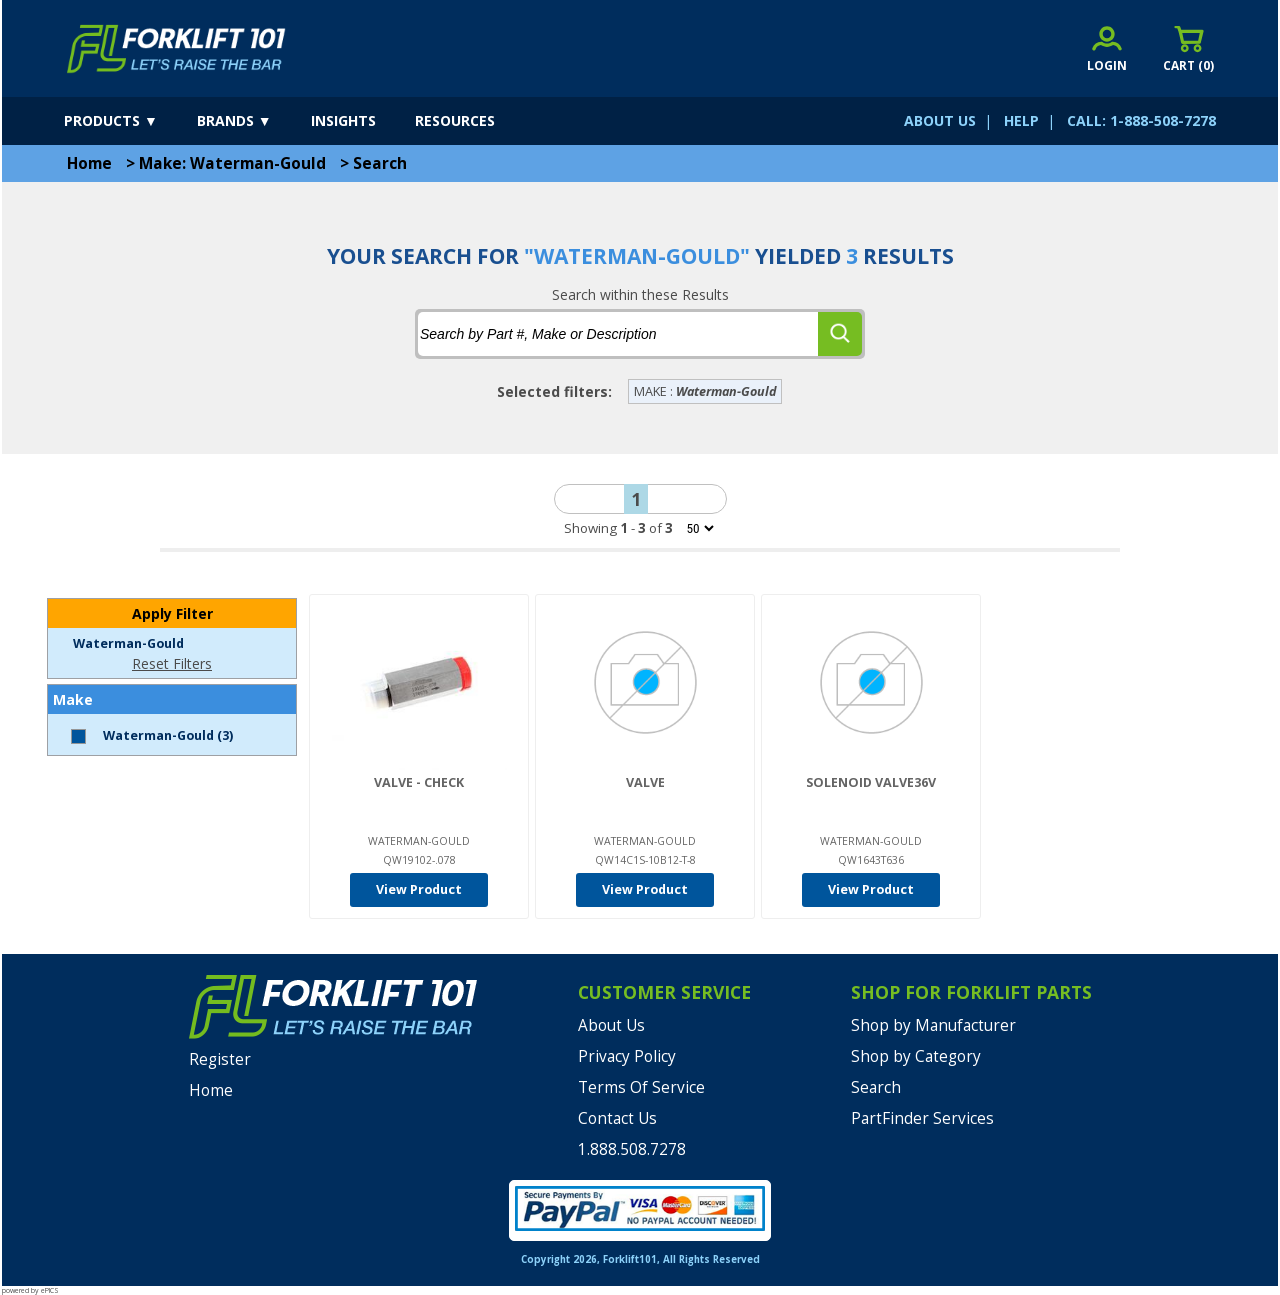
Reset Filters (172, 663)
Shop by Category (916, 1056)
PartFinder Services (922, 1118)
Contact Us (617, 1118)
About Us (611, 1025)
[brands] (252, 121)
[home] (176, 49)
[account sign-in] (1107, 48)
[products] (128, 121)
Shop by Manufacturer (933, 1025)
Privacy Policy (627, 1056)
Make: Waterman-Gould (232, 163)
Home (89, 163)
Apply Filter (172, 613)
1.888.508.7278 (632, 1149)
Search (380, 163)
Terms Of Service (641, 1087)
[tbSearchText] (618, 334)
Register (220, 1059)
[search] (840, 334)
